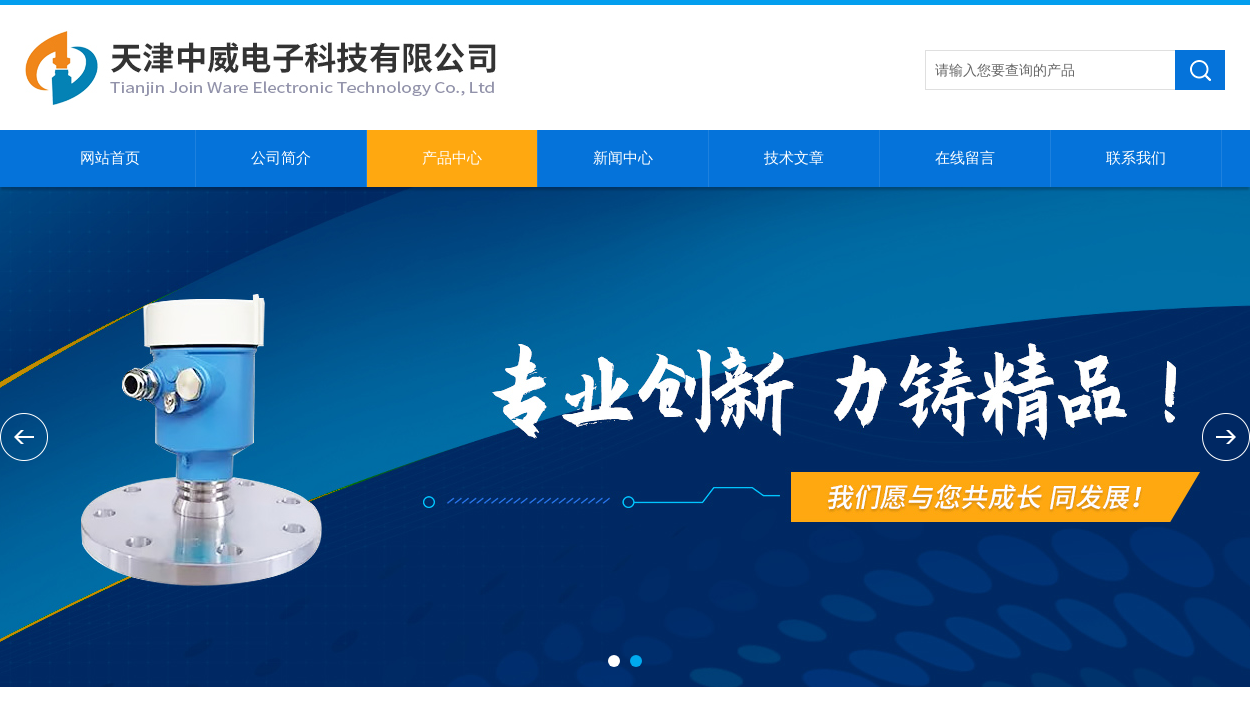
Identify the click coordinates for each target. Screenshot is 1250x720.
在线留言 (965, 158)
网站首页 (110, 158)
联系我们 (1136, 158)
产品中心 (452, 158)
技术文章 (794, 158)
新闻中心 (623, 158)
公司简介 (281, 158)
